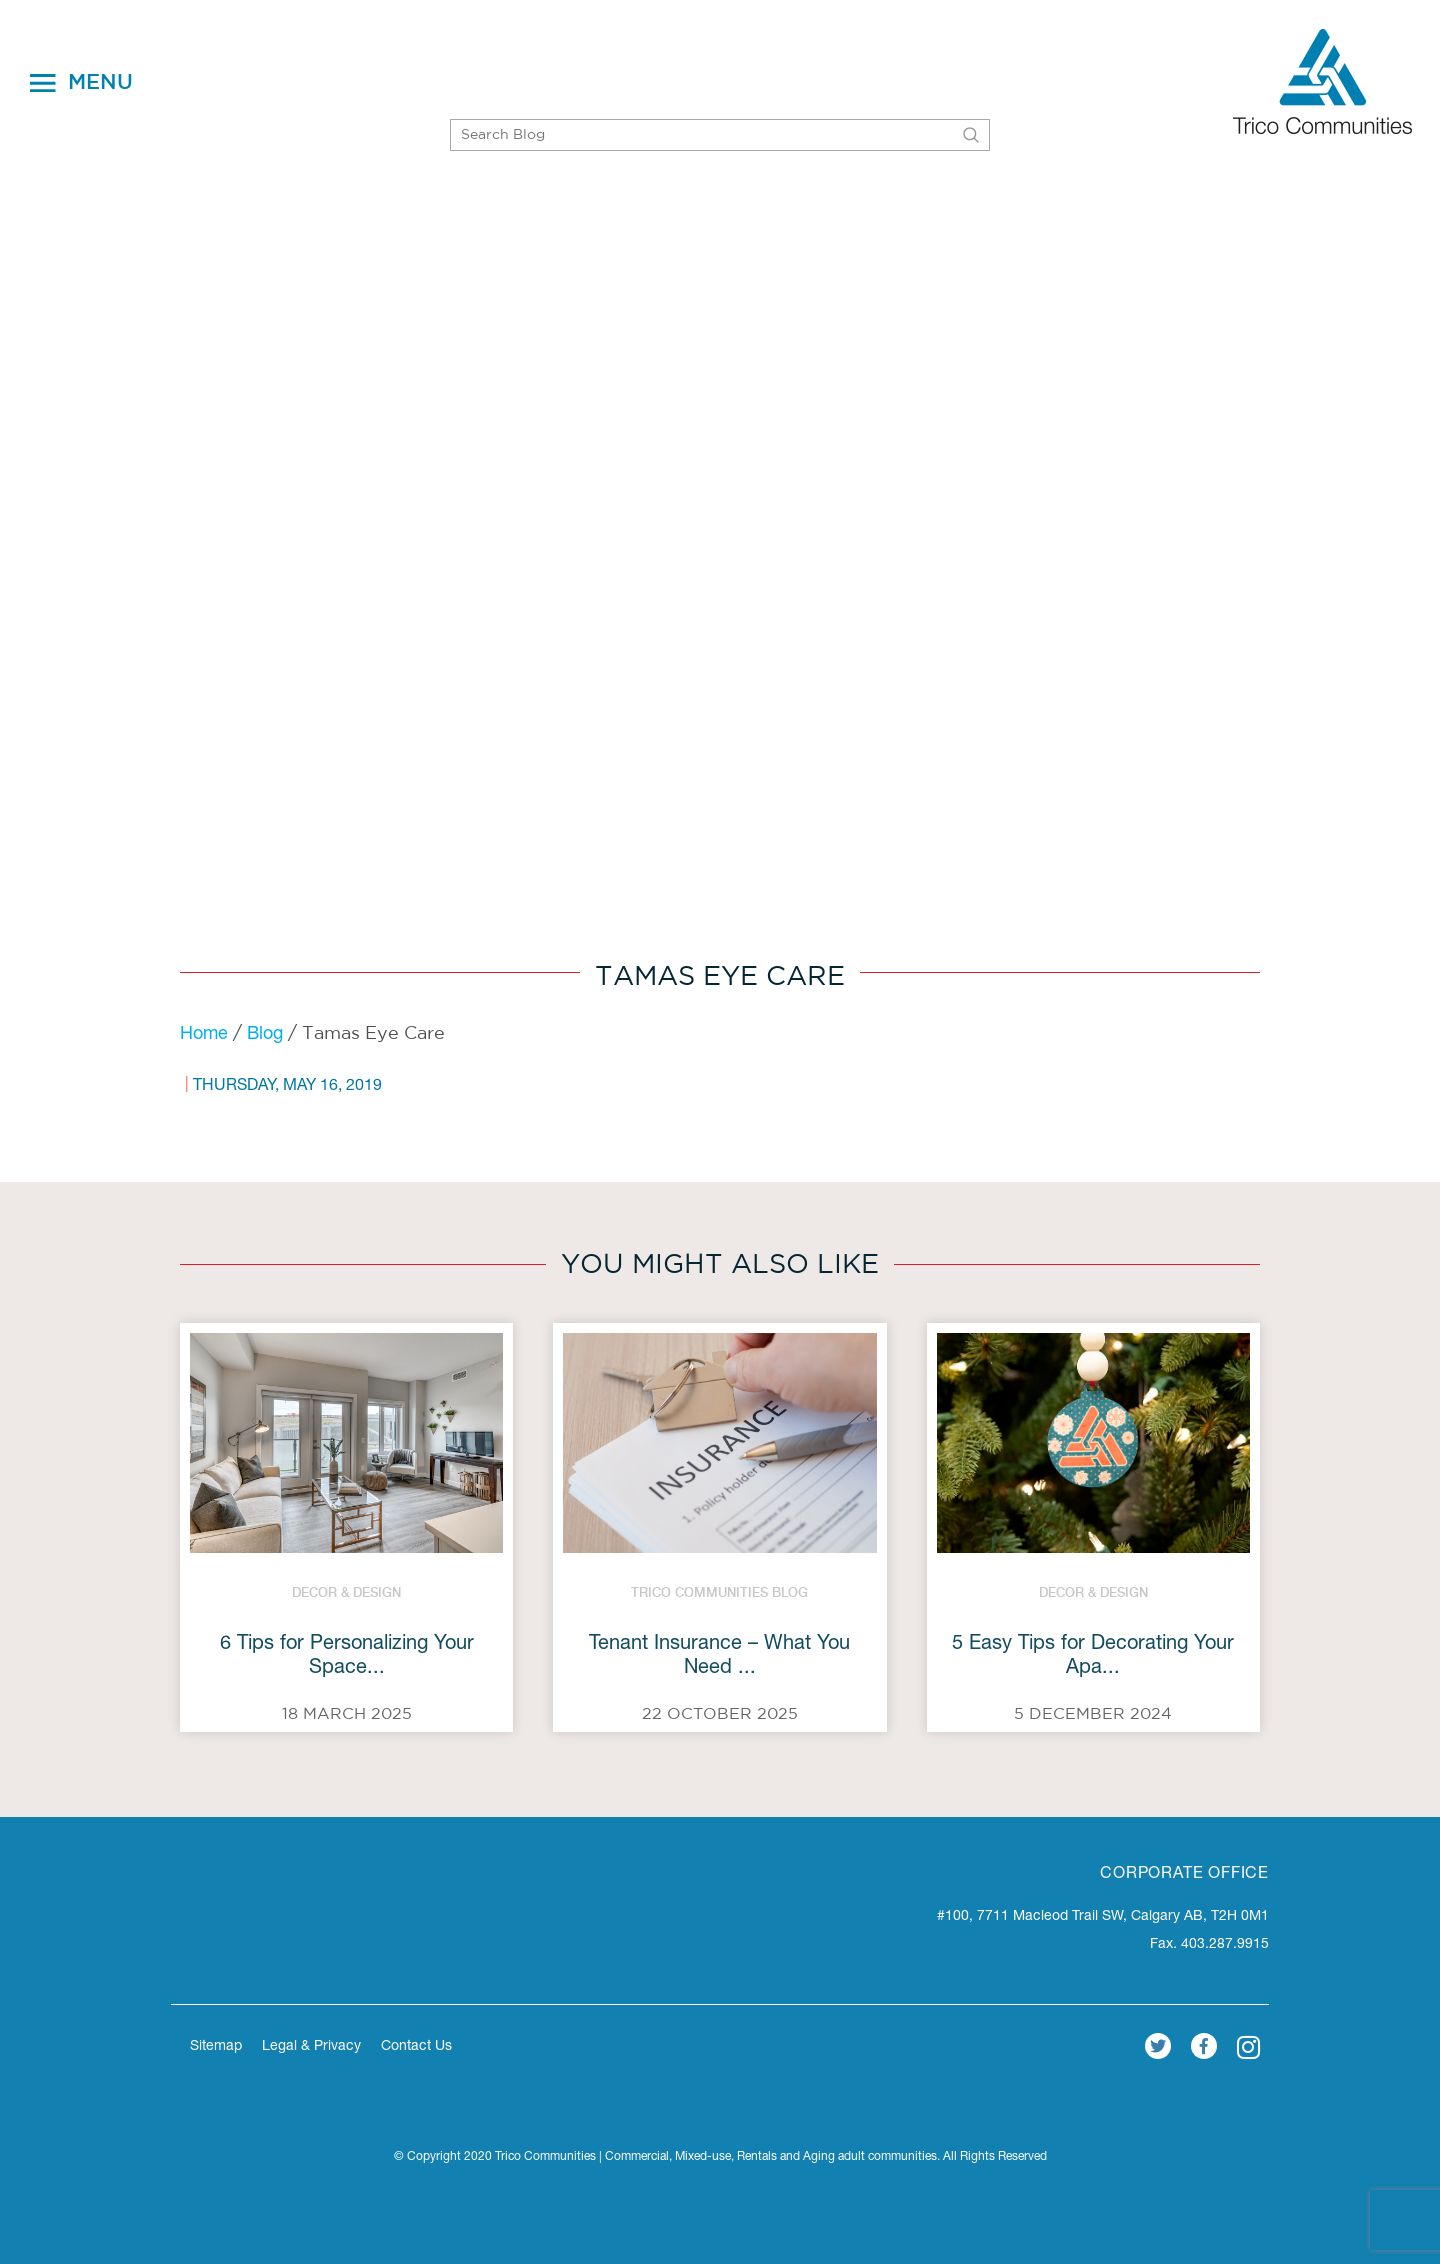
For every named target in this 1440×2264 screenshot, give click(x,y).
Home (204, 1035)
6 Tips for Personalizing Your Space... (347, 1657)
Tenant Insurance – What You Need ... (719, 1657)
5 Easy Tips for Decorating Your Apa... (1093, 1657)
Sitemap (216, 2047)
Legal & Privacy (311, 2047)
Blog (265, 1035)
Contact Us (416, 2047)
